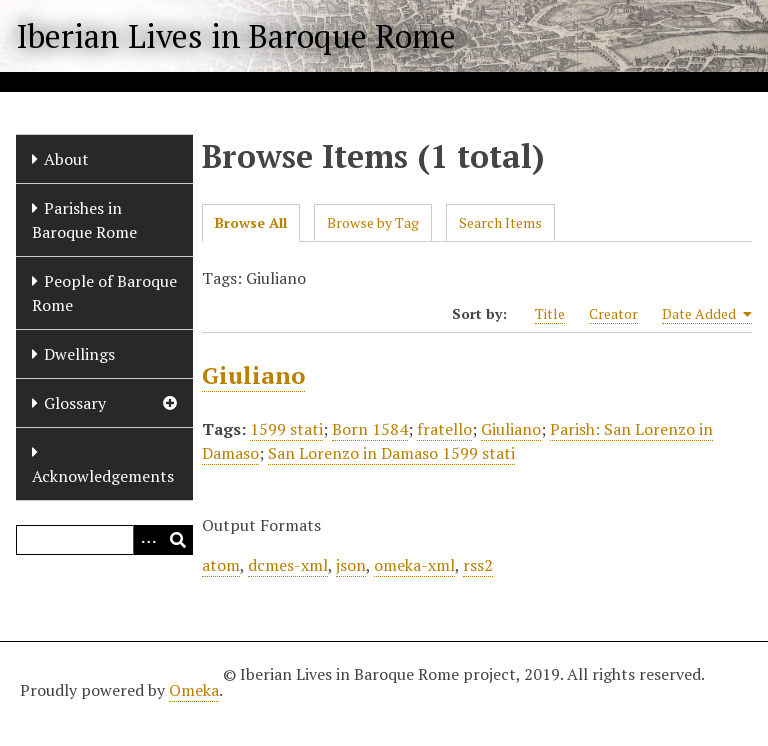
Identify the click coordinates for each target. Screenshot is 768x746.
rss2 (478, 565)
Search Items (500, 222)
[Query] (104, 540)
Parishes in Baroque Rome (84, 220)
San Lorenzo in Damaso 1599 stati (391, 453)
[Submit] (178, 540)
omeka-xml (414, 565)
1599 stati (286, 429)
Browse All (251, 222)
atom (221, 565)
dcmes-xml (288, 565)
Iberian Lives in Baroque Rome (236, 36)
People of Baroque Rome (104, 293)
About (66, 159)
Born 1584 (370, 429)
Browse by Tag (373, 222)
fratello (444, 429)
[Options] (148, 540)
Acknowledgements (103, 476)
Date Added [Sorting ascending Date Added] (707, 314)
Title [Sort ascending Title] (550, 313)
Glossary (75, 403)
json (351, 565)
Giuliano (253, 375)
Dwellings (79, 354)
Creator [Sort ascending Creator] (613, 313)
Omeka (194, 690)
